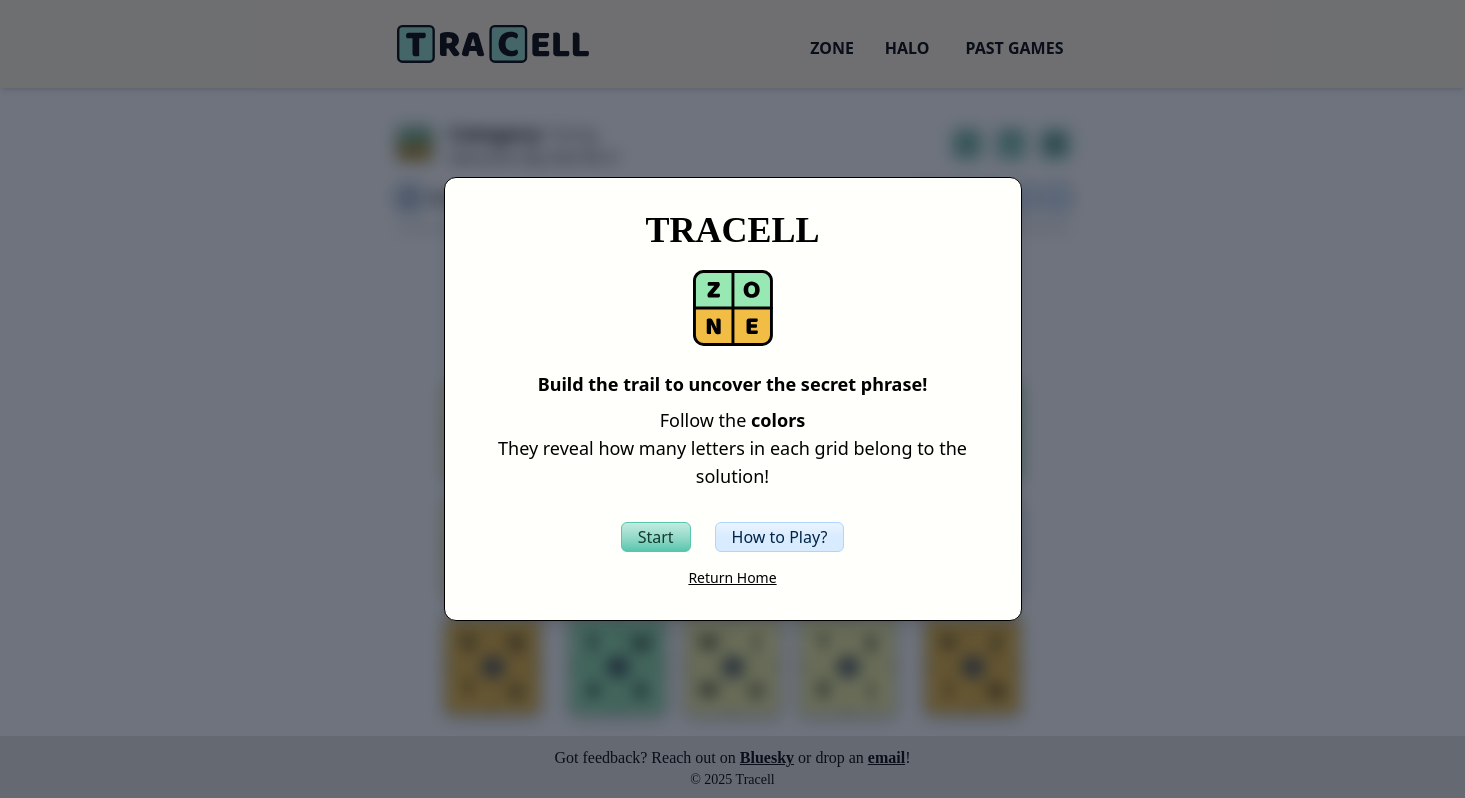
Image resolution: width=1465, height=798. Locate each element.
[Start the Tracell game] (656, 537)
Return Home (732, 577)
